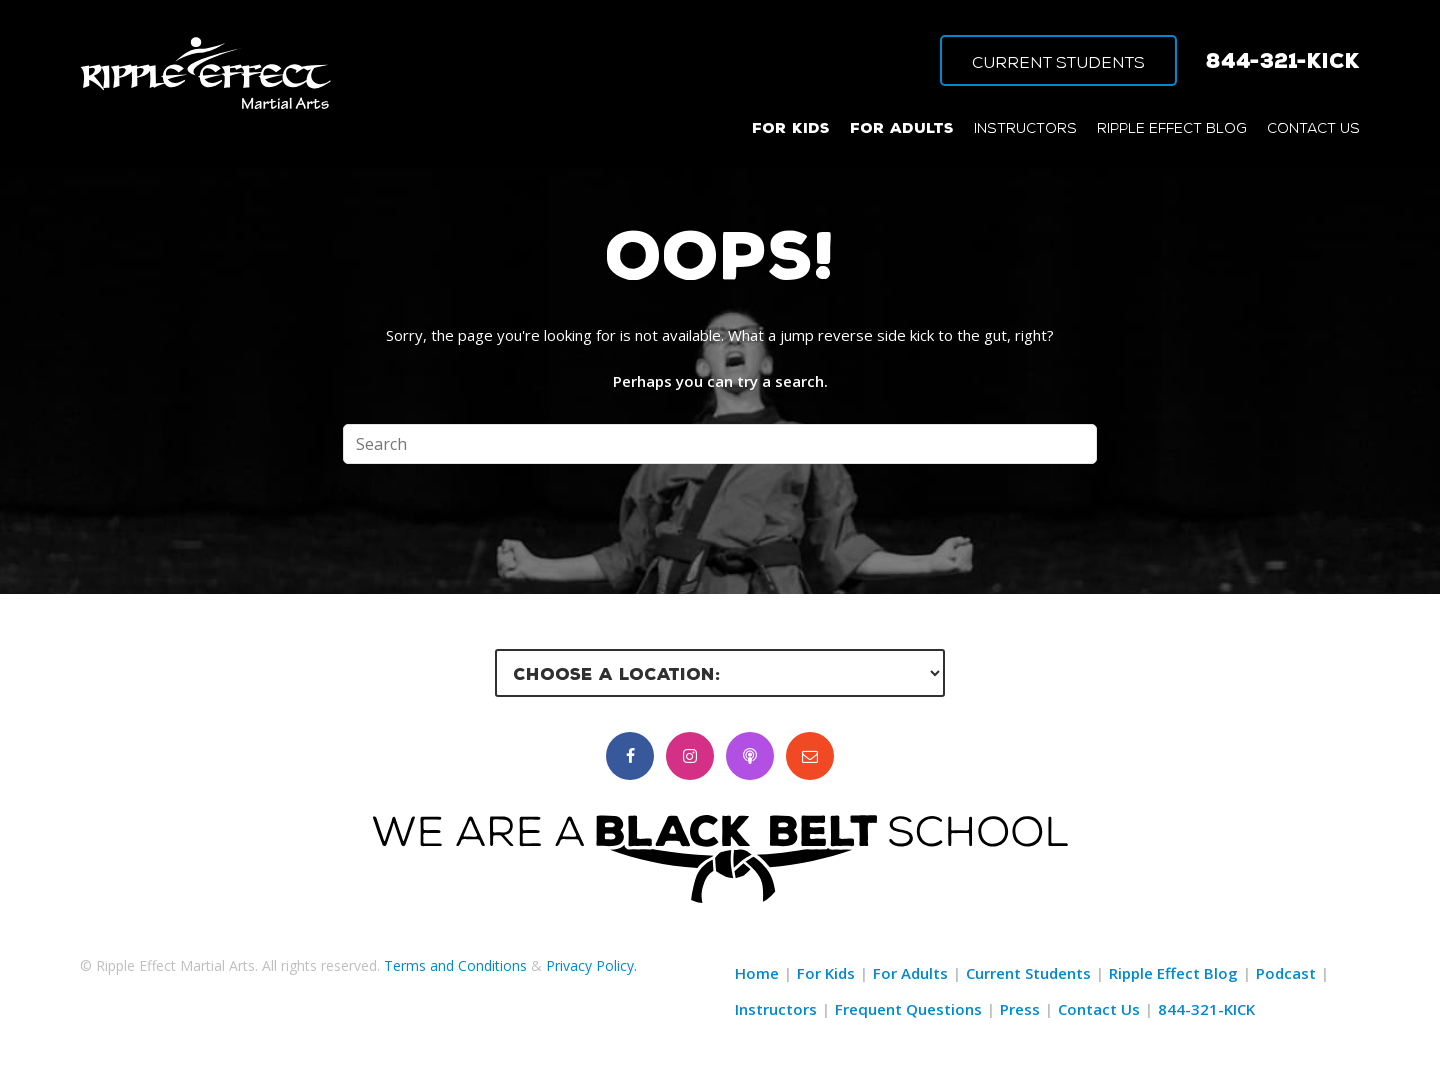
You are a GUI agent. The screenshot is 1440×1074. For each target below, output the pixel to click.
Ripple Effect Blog (1173, 973)
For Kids (826, 973)
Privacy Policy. (591, 965)
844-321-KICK (1283, 60)
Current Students (1028, 973)
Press (1020, 1009)
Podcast (1286, 973)
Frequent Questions (908, 1009)
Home (757, 973)
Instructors (776, 1009)
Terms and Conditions (455, 965)
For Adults (910, 973)
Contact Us (1099, 1009)
